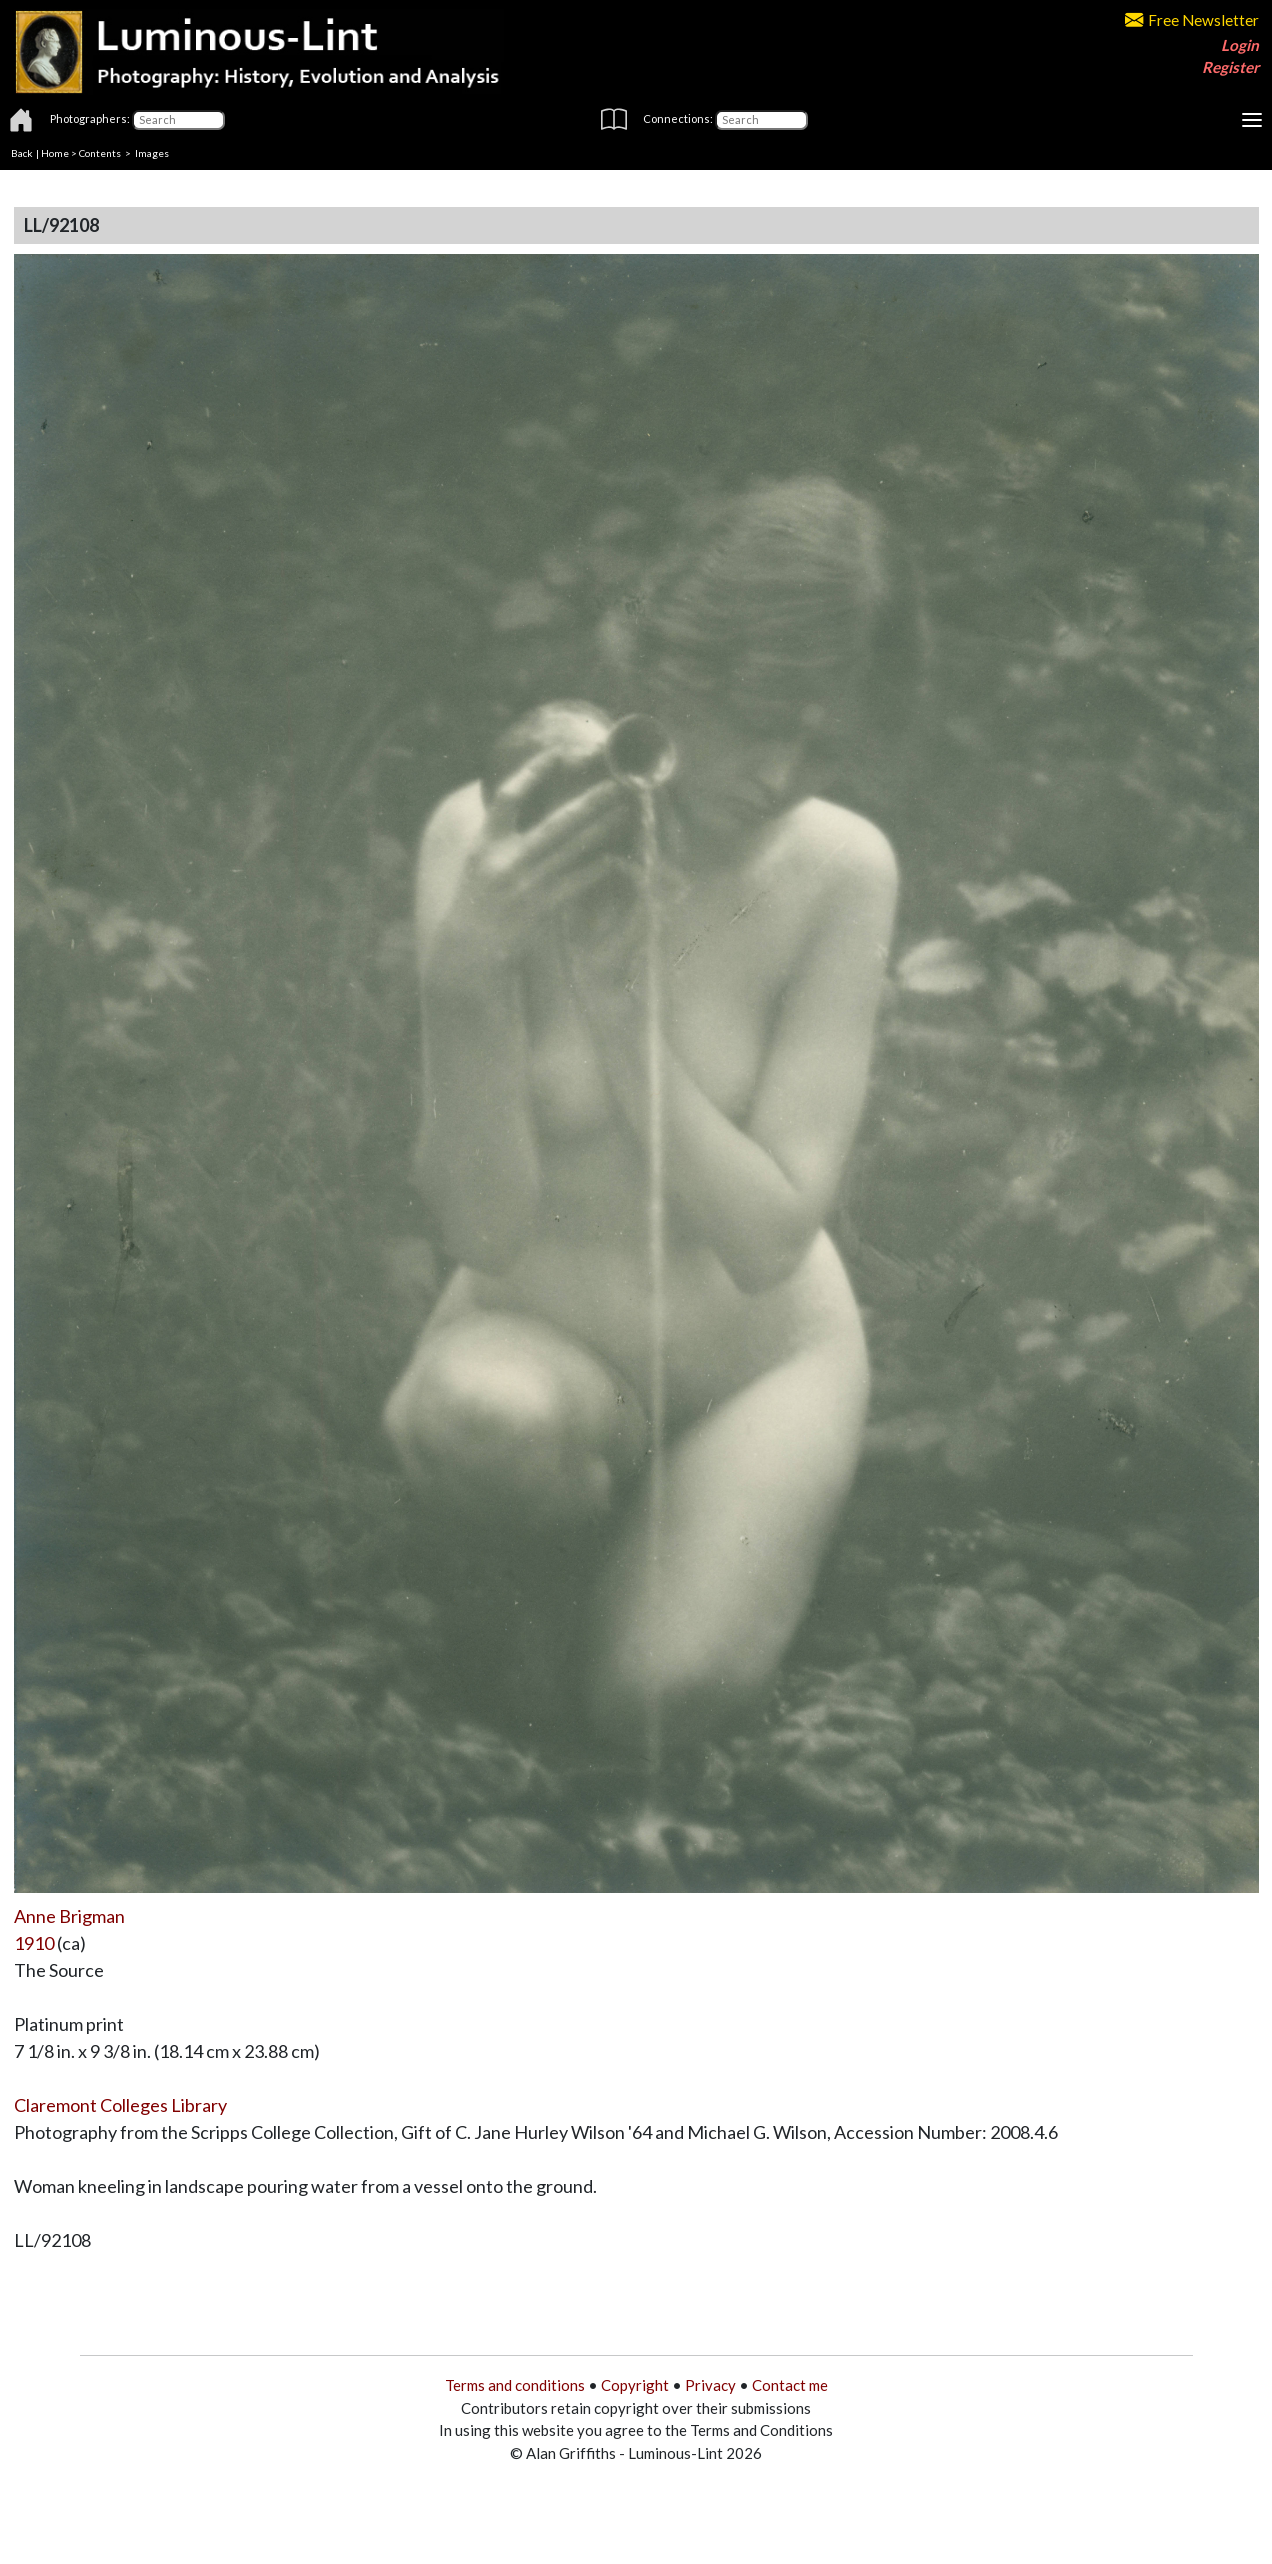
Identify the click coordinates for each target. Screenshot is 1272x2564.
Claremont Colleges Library (120, 2105)
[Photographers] (178, 120)
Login (1240, 45)
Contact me (790, 2385)
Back (22, 153)
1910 (34, 1943)
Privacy (710, 2385)
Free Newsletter (1192, 20)
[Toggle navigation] (1252, 120)
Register (1230, 67)
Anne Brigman (69, 1916)
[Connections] (761, 120)
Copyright (635, 2385)
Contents (100, 153)
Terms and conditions (515, 2385)
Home (55, 153)
